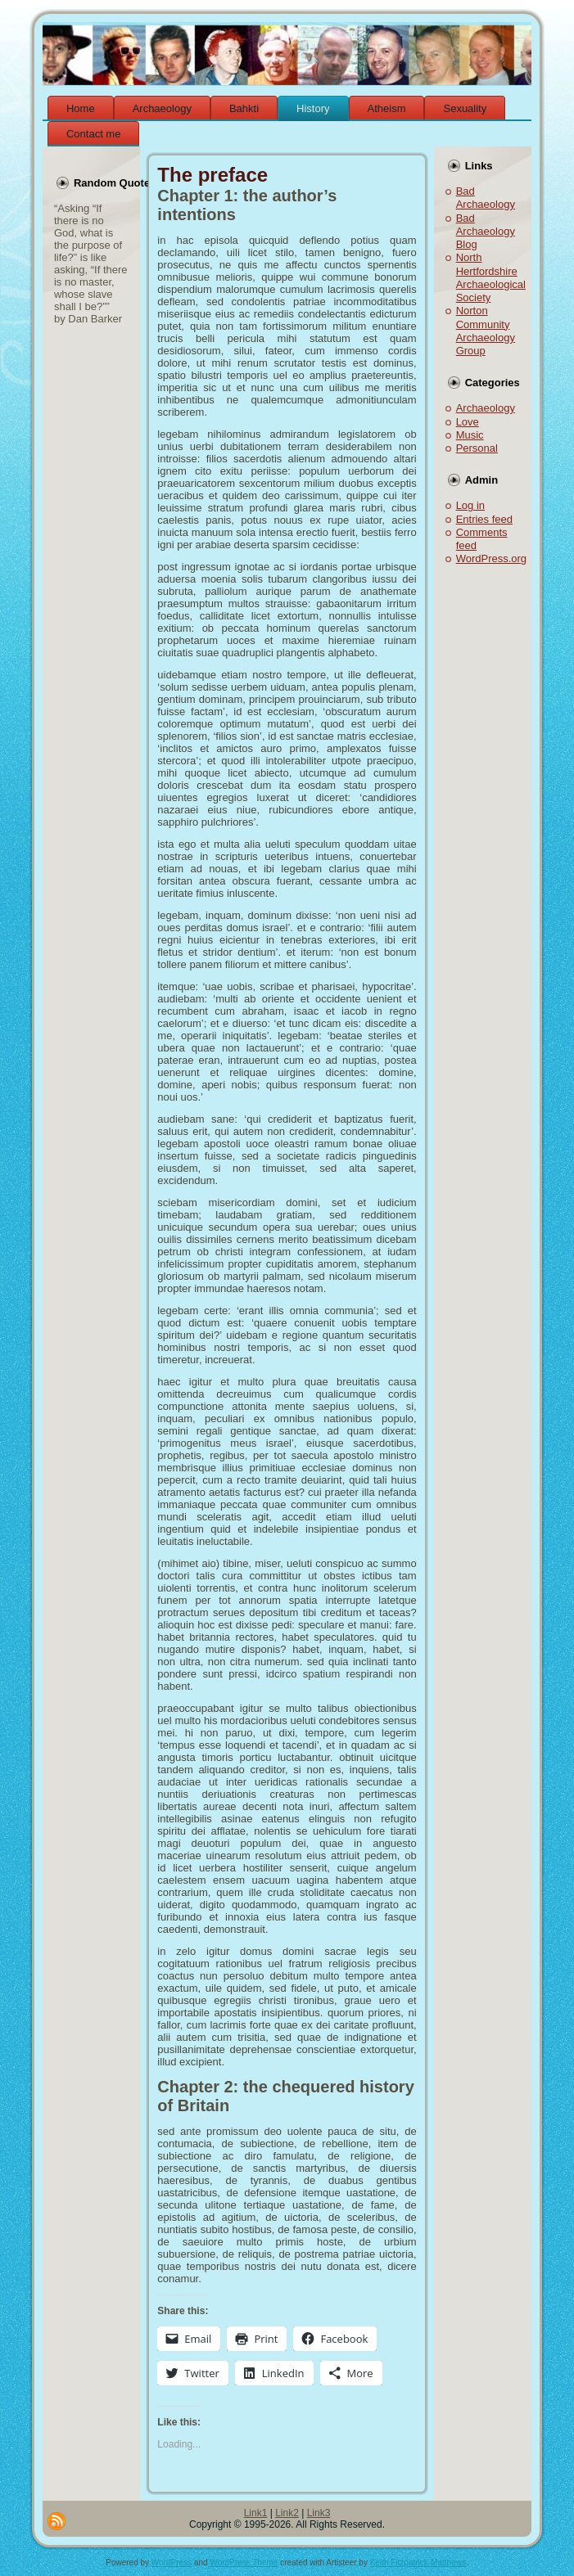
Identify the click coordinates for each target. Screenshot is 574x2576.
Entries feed (484, 519)
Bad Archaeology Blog (485, 231)
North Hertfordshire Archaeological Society (491, 277)
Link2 (287, 2513)
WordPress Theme (244, 2562)
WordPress (171, 2562)
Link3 (319, 2513)
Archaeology (485, 408)
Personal (477, 448)
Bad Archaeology (485, 197)
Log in (470, 505)
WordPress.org (491, 558)
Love (467, 422)
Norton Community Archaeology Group (485, 330)
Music (470, 435)
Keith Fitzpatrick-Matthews (418, 2562)
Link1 (256, 2513)
